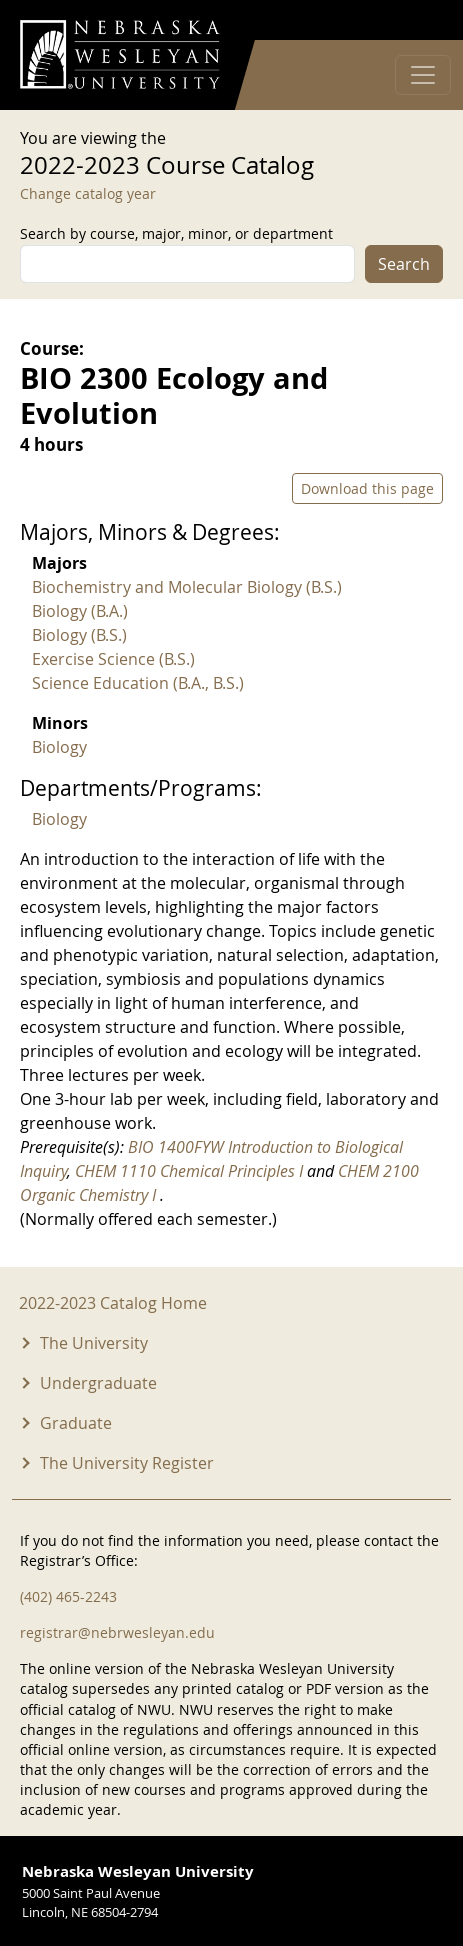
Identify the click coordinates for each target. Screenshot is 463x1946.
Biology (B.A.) (80, 611)
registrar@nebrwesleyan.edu (117, 1632)
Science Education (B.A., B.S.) (138, 683)
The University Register (127, 1463)
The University (94, 1343)
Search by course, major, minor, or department (176, 233)
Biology (59, 747)
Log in (417, 20)
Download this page (367, 488)
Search (404, 264)
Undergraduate (98, 1383)
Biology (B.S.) (79, 635)
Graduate (76, 1423)
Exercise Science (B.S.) (113, 659)
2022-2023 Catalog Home (113, 1303)
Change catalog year (88, 193)
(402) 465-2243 (68, 1596)
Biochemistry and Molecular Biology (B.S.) (187, 587)
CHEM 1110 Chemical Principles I (191, 1171)
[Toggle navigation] (423, 75)
